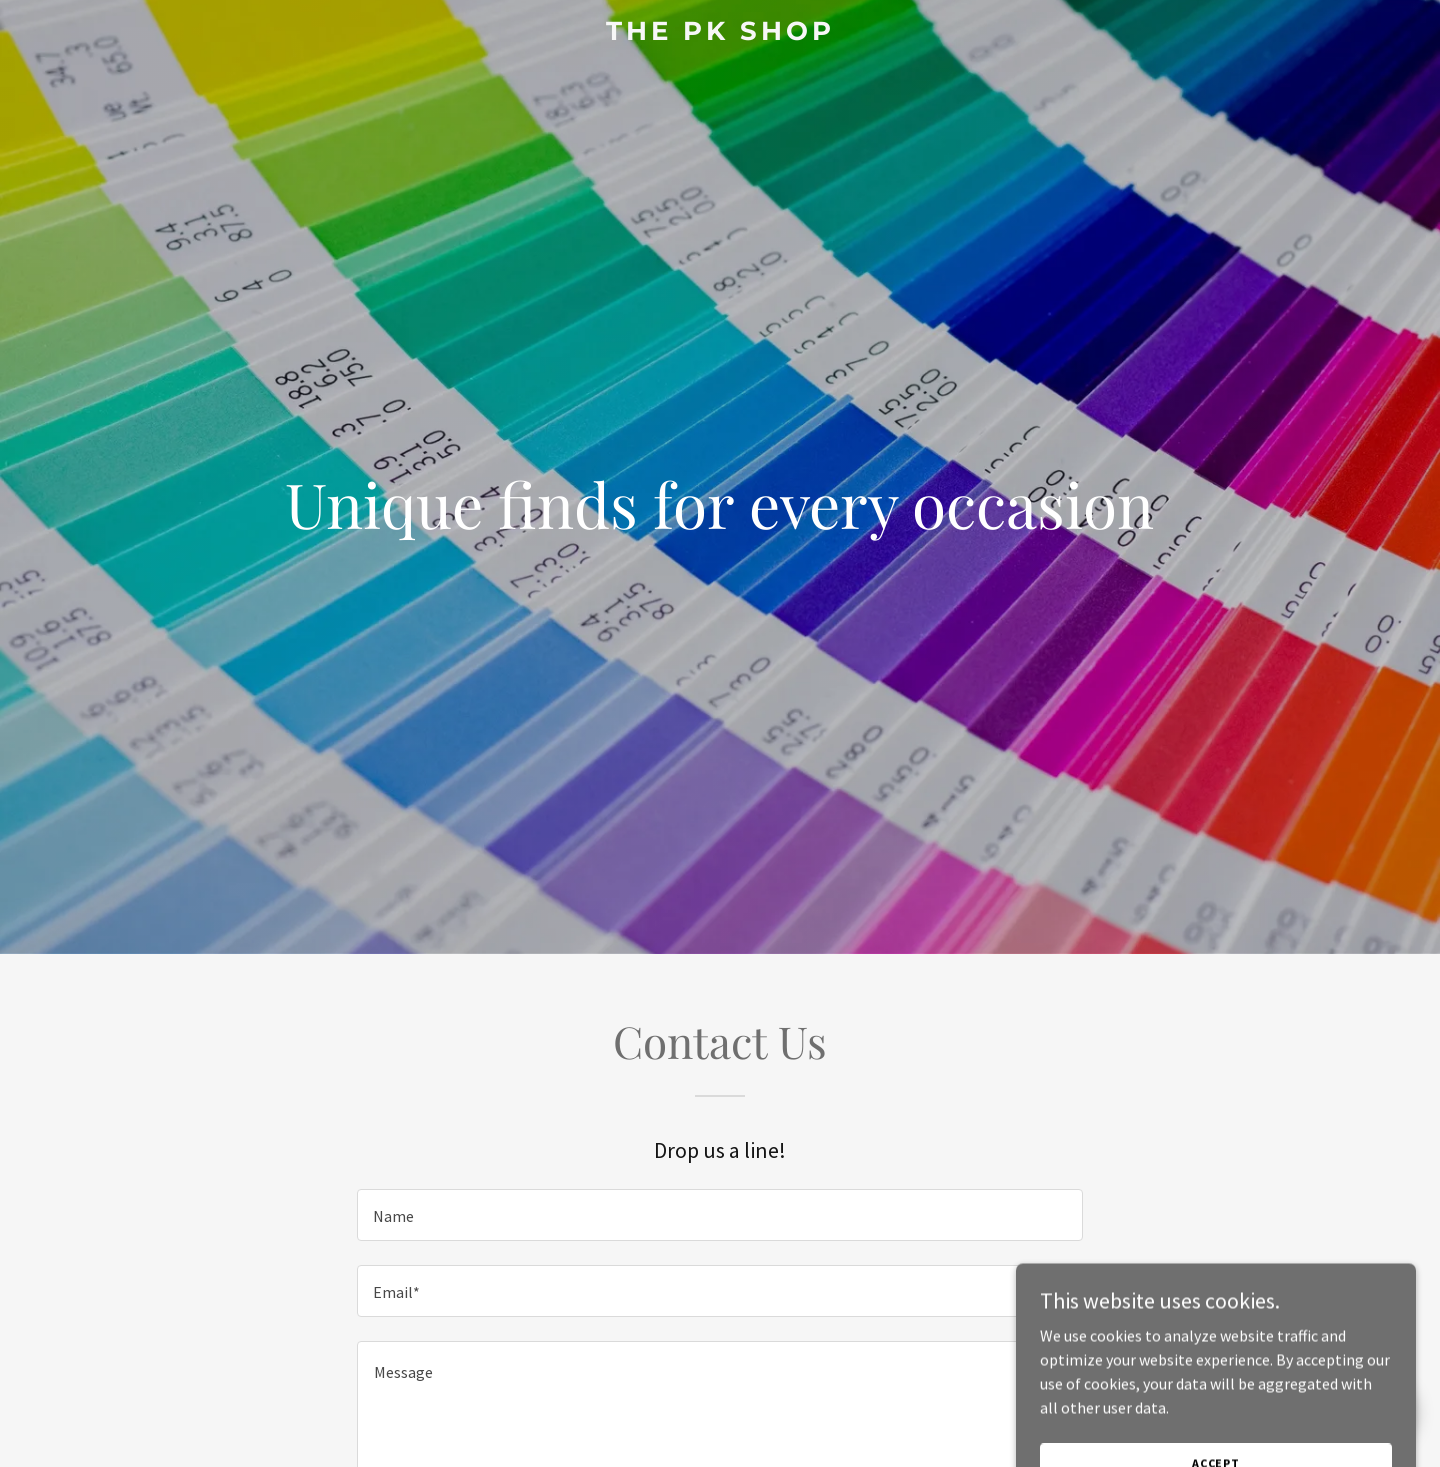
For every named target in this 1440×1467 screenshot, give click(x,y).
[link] (720, 34)
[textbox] (719, 1215)
